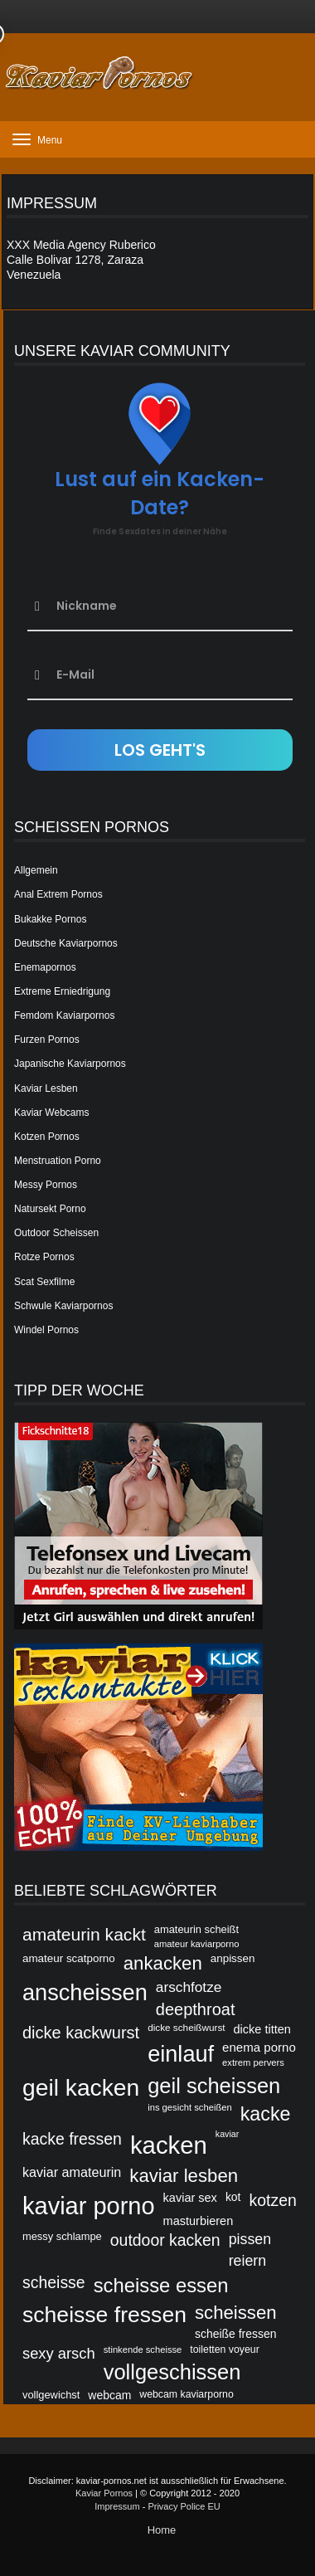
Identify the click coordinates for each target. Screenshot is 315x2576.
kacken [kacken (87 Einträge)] (168, 2145)
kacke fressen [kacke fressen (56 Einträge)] (72, 2139)
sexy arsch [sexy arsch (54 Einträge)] (58, 2353)
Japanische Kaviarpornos (70, 1063)
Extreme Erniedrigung (62, 991)
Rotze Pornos (44, 1257)
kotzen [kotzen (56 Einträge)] (273, 2200)
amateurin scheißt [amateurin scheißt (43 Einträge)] (196, 1929)
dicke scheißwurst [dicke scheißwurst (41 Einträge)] (186, 2027)
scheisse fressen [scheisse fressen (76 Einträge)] (104, 2314)
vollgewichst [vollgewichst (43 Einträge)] (51, 2395)
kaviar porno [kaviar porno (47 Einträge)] (88, 2206)
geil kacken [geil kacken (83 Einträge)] (80, 2087)
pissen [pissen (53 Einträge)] (250, 2239)
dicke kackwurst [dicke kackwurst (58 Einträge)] (80, 2032)
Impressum (116, 2506)
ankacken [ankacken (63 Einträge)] (163, 1963)
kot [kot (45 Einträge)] (233, 2196)
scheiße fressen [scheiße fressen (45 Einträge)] (236, 2333)
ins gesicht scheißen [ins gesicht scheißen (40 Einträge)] (190, 2107)
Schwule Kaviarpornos (63, 1306)
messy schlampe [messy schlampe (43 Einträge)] (62, 2236)
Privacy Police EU (184, 2506)
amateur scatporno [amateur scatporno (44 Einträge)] (68, 1958)
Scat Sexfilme (44, 1282)
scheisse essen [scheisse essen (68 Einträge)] (161, 2285)
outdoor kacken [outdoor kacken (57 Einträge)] (165, 2240)
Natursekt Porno (50, 1209)
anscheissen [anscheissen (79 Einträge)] (85, 1992)
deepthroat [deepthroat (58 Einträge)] (195, 2009)
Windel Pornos (46, 1330)
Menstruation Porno (57, 1160)
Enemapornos (45, 967)
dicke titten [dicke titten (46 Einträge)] (262, 2029)
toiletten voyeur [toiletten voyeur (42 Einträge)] (224, 2349)
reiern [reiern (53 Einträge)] (248, 2260)
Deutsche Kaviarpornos (66, 943)
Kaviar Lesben (46, 1088)
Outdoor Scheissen (56, 1233)
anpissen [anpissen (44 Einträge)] (233, 1958)
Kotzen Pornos (47, 1136)
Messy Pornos (45, 1185)
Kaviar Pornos (104, 2493)
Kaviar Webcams (51, 1112)
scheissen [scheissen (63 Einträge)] (236, 2312)
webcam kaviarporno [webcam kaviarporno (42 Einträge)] (186, 2394)
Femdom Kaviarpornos (64, 1015)
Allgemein (36, 870)
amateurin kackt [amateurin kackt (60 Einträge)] (84, 1934)
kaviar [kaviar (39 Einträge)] (227, 2134)
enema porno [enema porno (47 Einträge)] (259, 2047)
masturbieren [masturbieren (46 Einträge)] (198, 2221)
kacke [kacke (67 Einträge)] (265, 2114)
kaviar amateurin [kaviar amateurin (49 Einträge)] (71, 2172)
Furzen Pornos (47, 1039)
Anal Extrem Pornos (58, 894)
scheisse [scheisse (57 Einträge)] (53, 2282)
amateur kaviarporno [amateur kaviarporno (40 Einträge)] (197, 1944)
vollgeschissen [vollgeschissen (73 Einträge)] (172, 2372)
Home (162, 2530)
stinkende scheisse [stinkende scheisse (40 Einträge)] (143, 2349)
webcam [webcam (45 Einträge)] (109, 2395)
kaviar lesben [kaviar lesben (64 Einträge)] (183, 2175)
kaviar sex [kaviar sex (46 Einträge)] (190, 2197)
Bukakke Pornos (50, 919)
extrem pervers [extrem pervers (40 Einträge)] (253, 2062)
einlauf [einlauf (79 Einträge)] (181, 2054)
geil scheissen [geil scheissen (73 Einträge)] (214, 2085)
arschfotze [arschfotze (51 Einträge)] (189, 1987)
